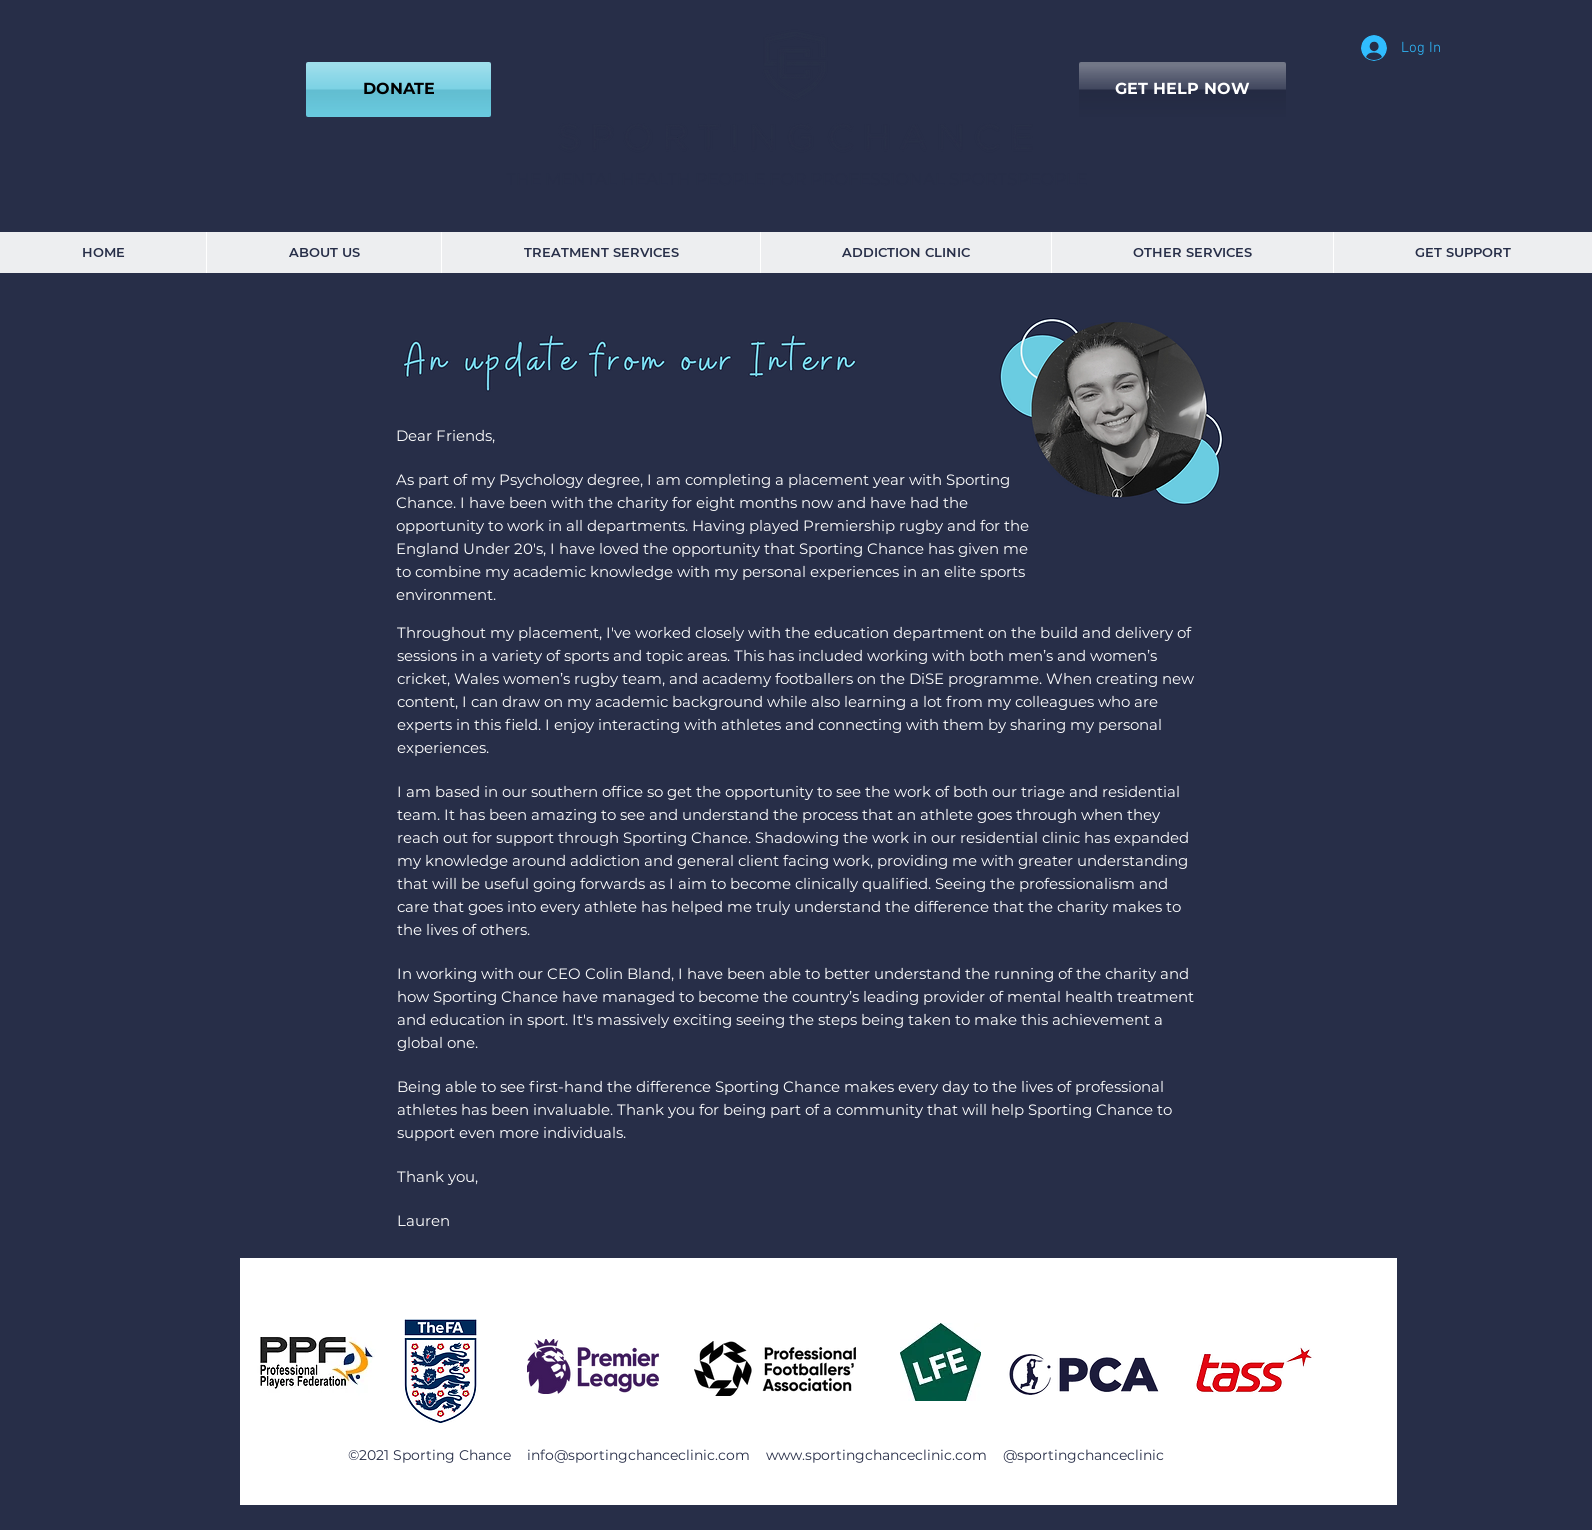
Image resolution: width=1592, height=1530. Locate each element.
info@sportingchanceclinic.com (638, 1455)
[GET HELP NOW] (1182, 89)
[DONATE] (398, 89)
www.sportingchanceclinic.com (876, 1455)
